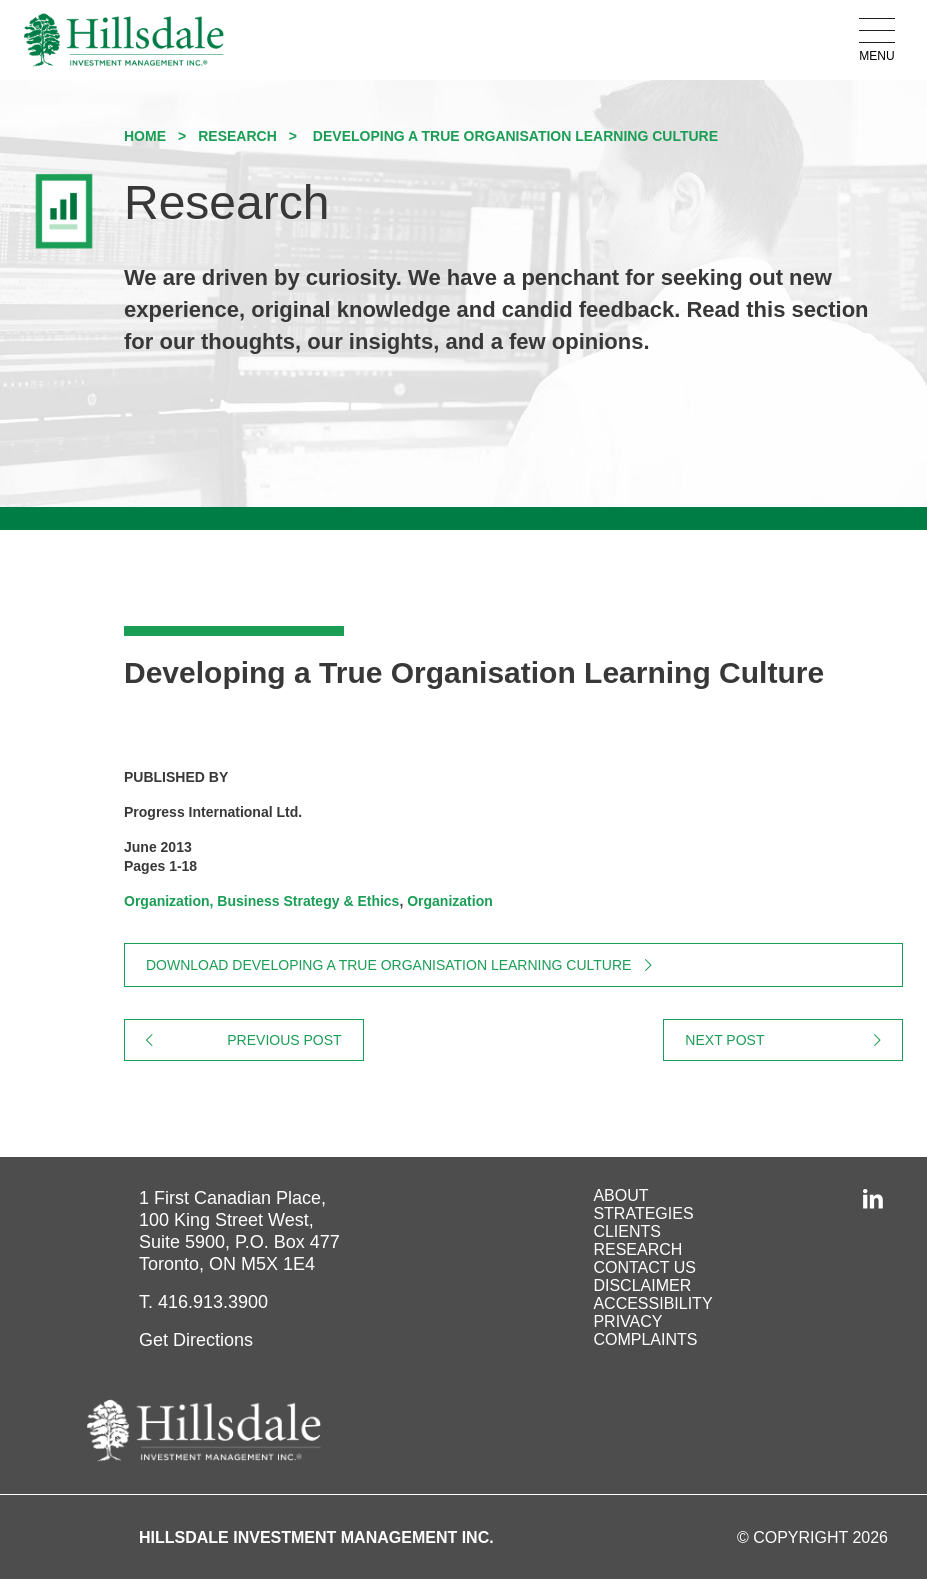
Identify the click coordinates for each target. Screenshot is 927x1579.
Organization (450, 901)
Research (237, 136)
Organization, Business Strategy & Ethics (261, 901)
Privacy (627, 1321)
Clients (627, 1231)
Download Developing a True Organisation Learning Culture (388, 965)
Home (145, 136)
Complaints (645, 1339)
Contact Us (644, 1267)
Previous (295, 1040)
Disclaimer (642, 1285)
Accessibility (652, 1303)
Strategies (643, 1213)
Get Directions (196, 1340)
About (620, 1195)
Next (794, 1040)
